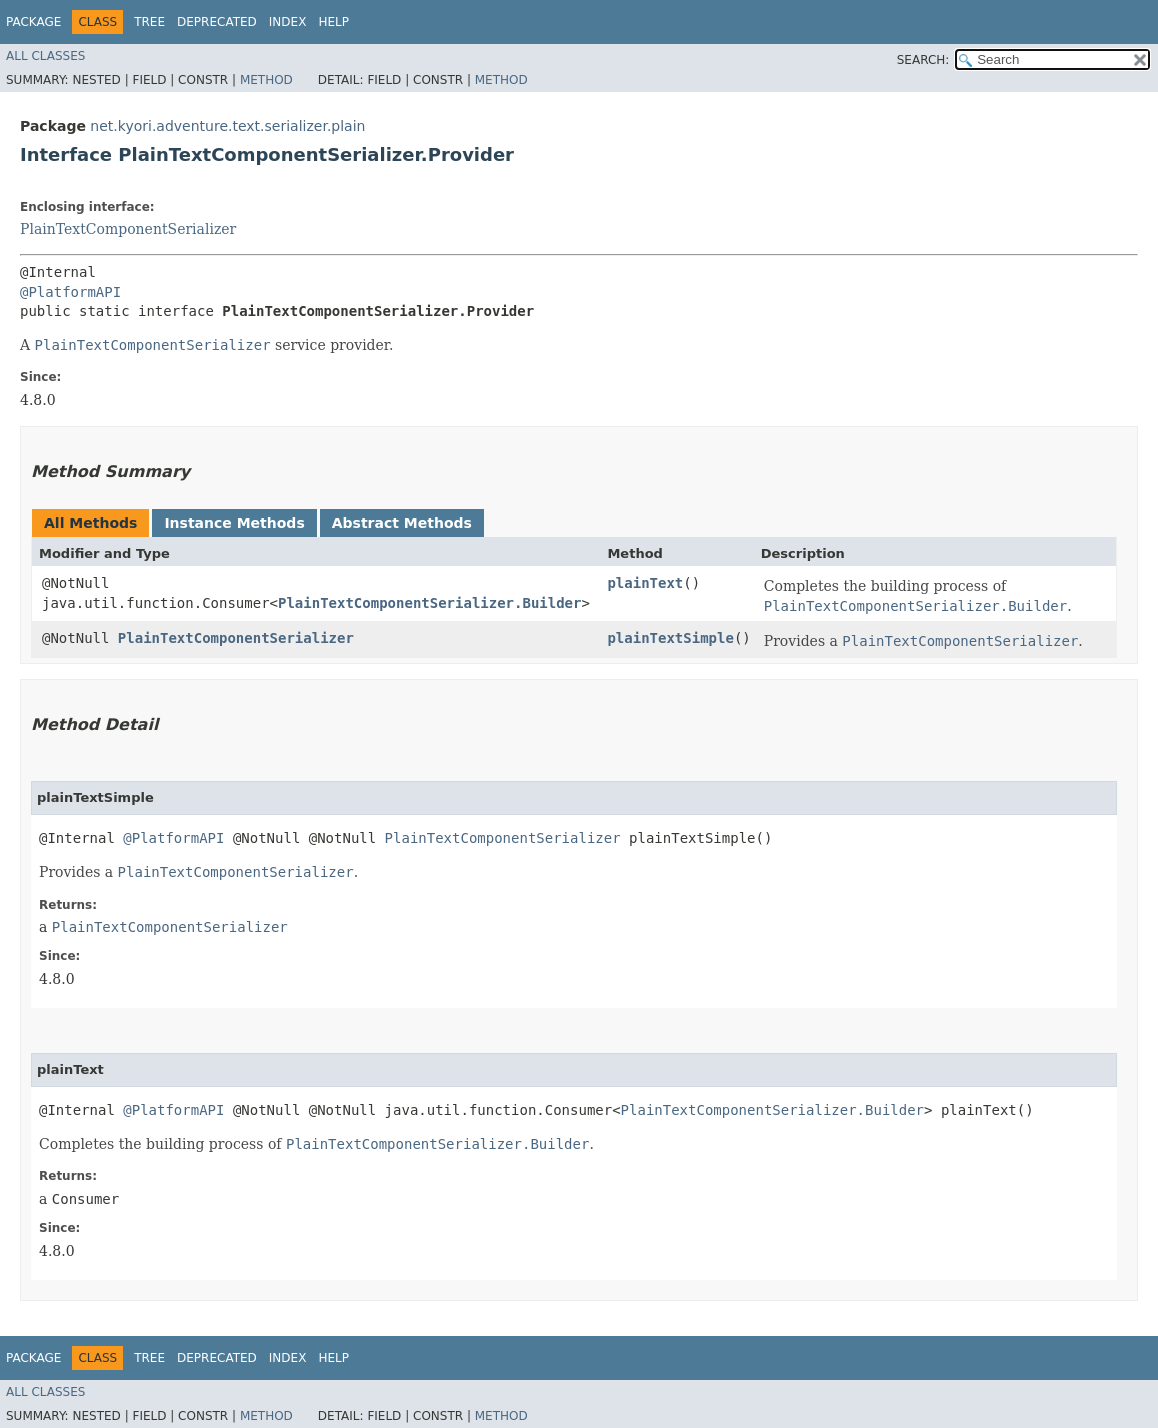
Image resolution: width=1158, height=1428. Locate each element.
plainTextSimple (670, 638)
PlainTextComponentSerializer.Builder (429, 603)
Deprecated (217, 22)
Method (266, 80)
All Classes (45, 56)
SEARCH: (923, 60)
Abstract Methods (402, 523)
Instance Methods (234, 523)
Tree (149, 22)
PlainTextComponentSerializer (128, 229)
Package (33, 22)
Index (288, 22)
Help (333, 22)
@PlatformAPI (70, 292)
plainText (645, 583)
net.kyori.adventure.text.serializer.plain (227, 126)
